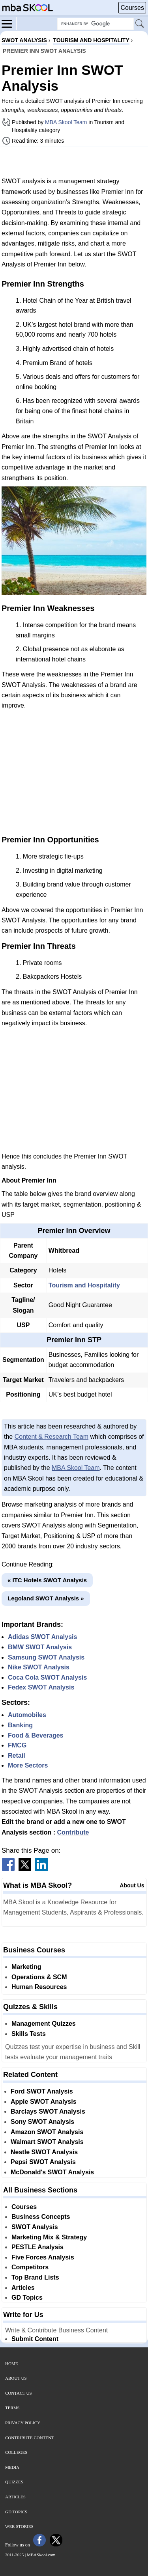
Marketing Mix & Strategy (49, 2237)
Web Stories (19, 2526)
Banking (20, 1725)
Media (12, 2467)
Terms (12, 2407)
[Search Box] (95, 24)
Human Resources (39, 1987)
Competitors (30, 2267)
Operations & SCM (39, 1977)
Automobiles (27, 1715)
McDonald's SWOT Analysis (52, 2172)
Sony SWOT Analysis (42, 2121)
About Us (132, 1885)
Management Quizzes (43, 2023)
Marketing (26, 1966)
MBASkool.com (41, 2554)
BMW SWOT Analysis (40, 1647)
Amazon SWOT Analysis (47, 2132)
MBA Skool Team (66, 122)
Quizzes (14, 2481)
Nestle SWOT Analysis (44, 2152)
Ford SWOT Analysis (42, 2091)
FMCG (17, 1745)
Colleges (16, 2452)
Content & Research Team (51, 1436)
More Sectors (28, 1765)
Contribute (73, 1832)
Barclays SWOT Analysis (48, 2111)
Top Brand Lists (35, 2277)
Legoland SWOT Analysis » (45, 1598)
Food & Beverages (35, 1735)
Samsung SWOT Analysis (46, 1657)
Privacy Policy (22, 2422)
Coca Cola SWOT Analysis (47, 1677)
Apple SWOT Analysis (44, 2101)
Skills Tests (28, 2033)
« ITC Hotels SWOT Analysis (47, 1580)
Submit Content (34, 2339)
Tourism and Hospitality (84, 1285)
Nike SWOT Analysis (38, 1667)
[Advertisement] (74, 161)
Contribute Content (29, 2437)
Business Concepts (40, 2216)
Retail (16, 1755)
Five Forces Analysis (42, 2257)
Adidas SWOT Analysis (42, 1637)
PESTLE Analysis (37, 2247)
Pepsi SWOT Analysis (43, 2162)
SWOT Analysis (34, 2227)
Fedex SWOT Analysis (41, 1687)
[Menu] (9, 23)
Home (11, 2363)
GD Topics (27, 2297)
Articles (23, 2287)
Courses (132, 7)
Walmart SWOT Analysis (47, 2141)
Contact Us (18, 2393)
